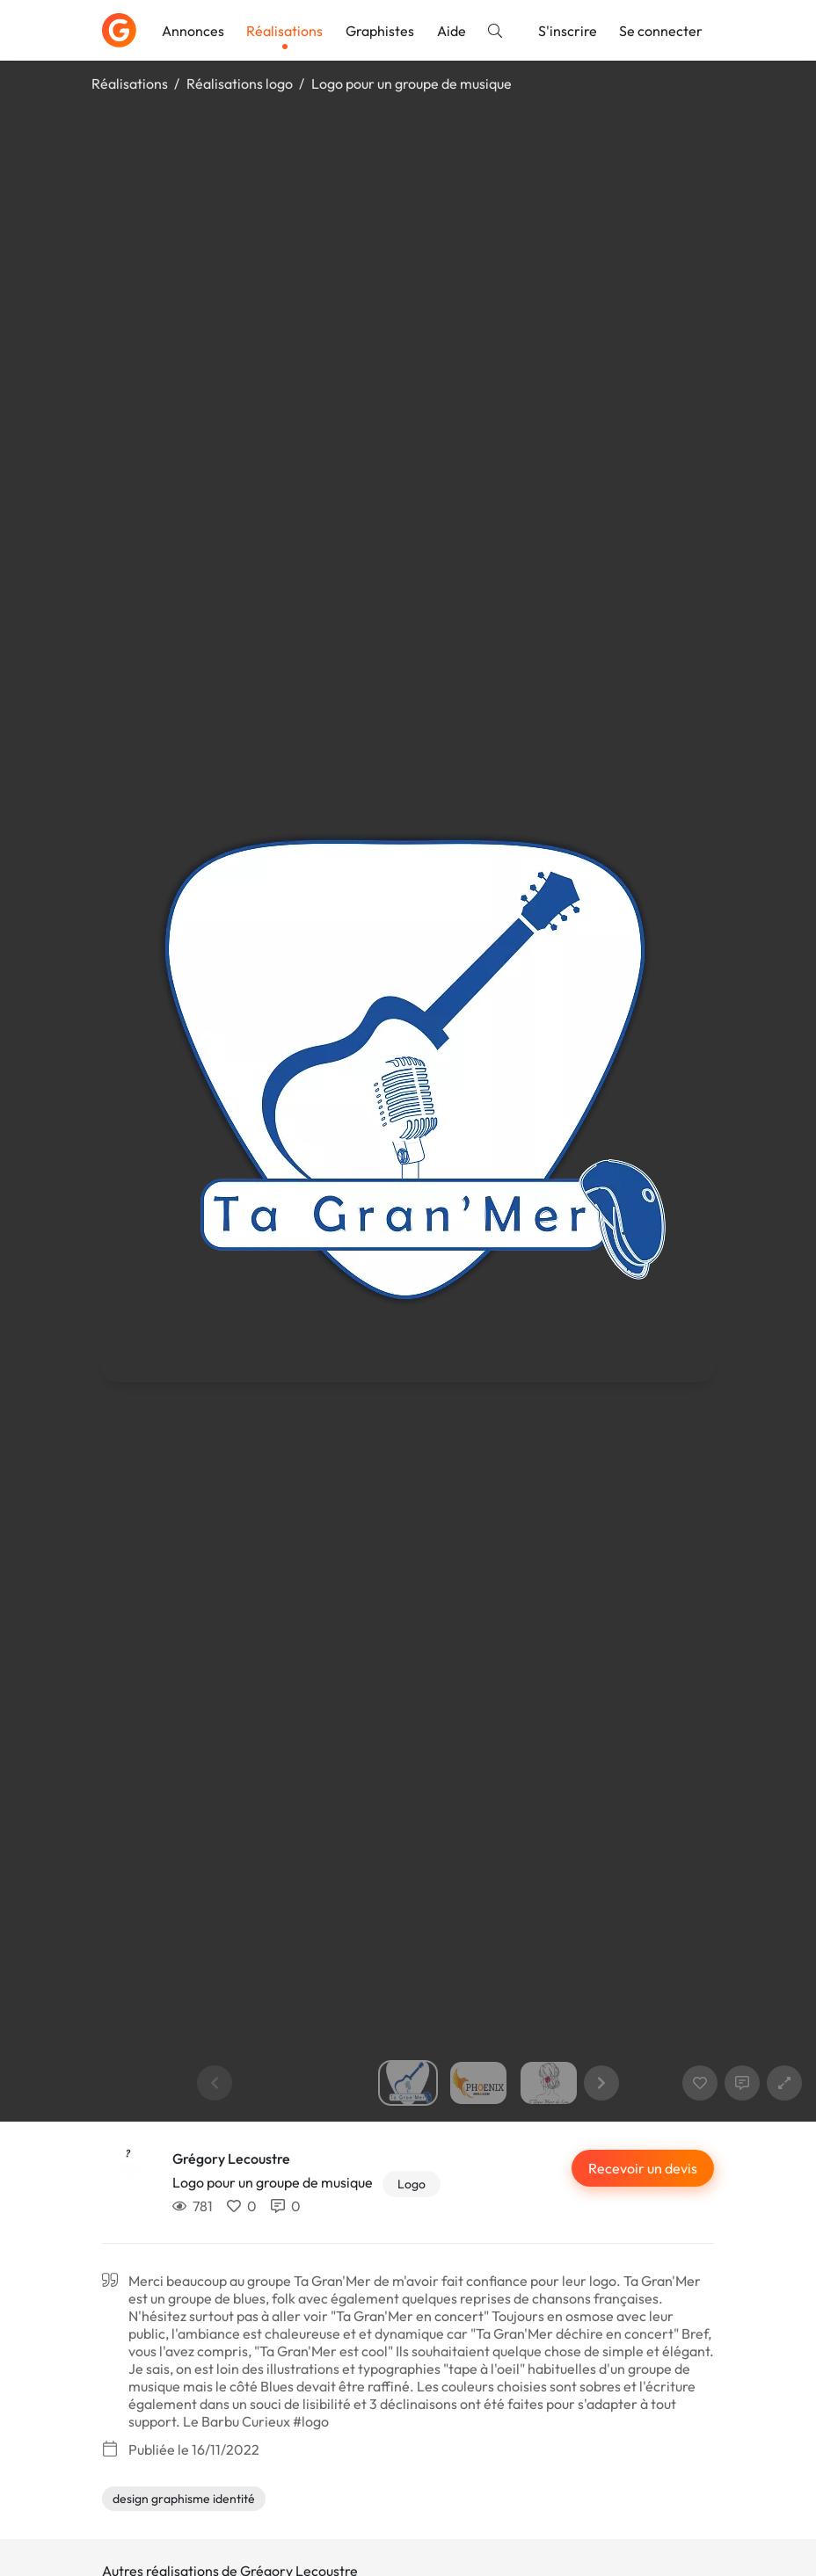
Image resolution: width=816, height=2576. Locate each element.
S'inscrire (567, 31)
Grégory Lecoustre (231, 2158)
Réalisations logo (239, 83)
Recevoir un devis (642, 2168)
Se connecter (661, 31)
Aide (451, 31)
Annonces (193, 31)
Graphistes (380, 31)
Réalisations (284, 31)
